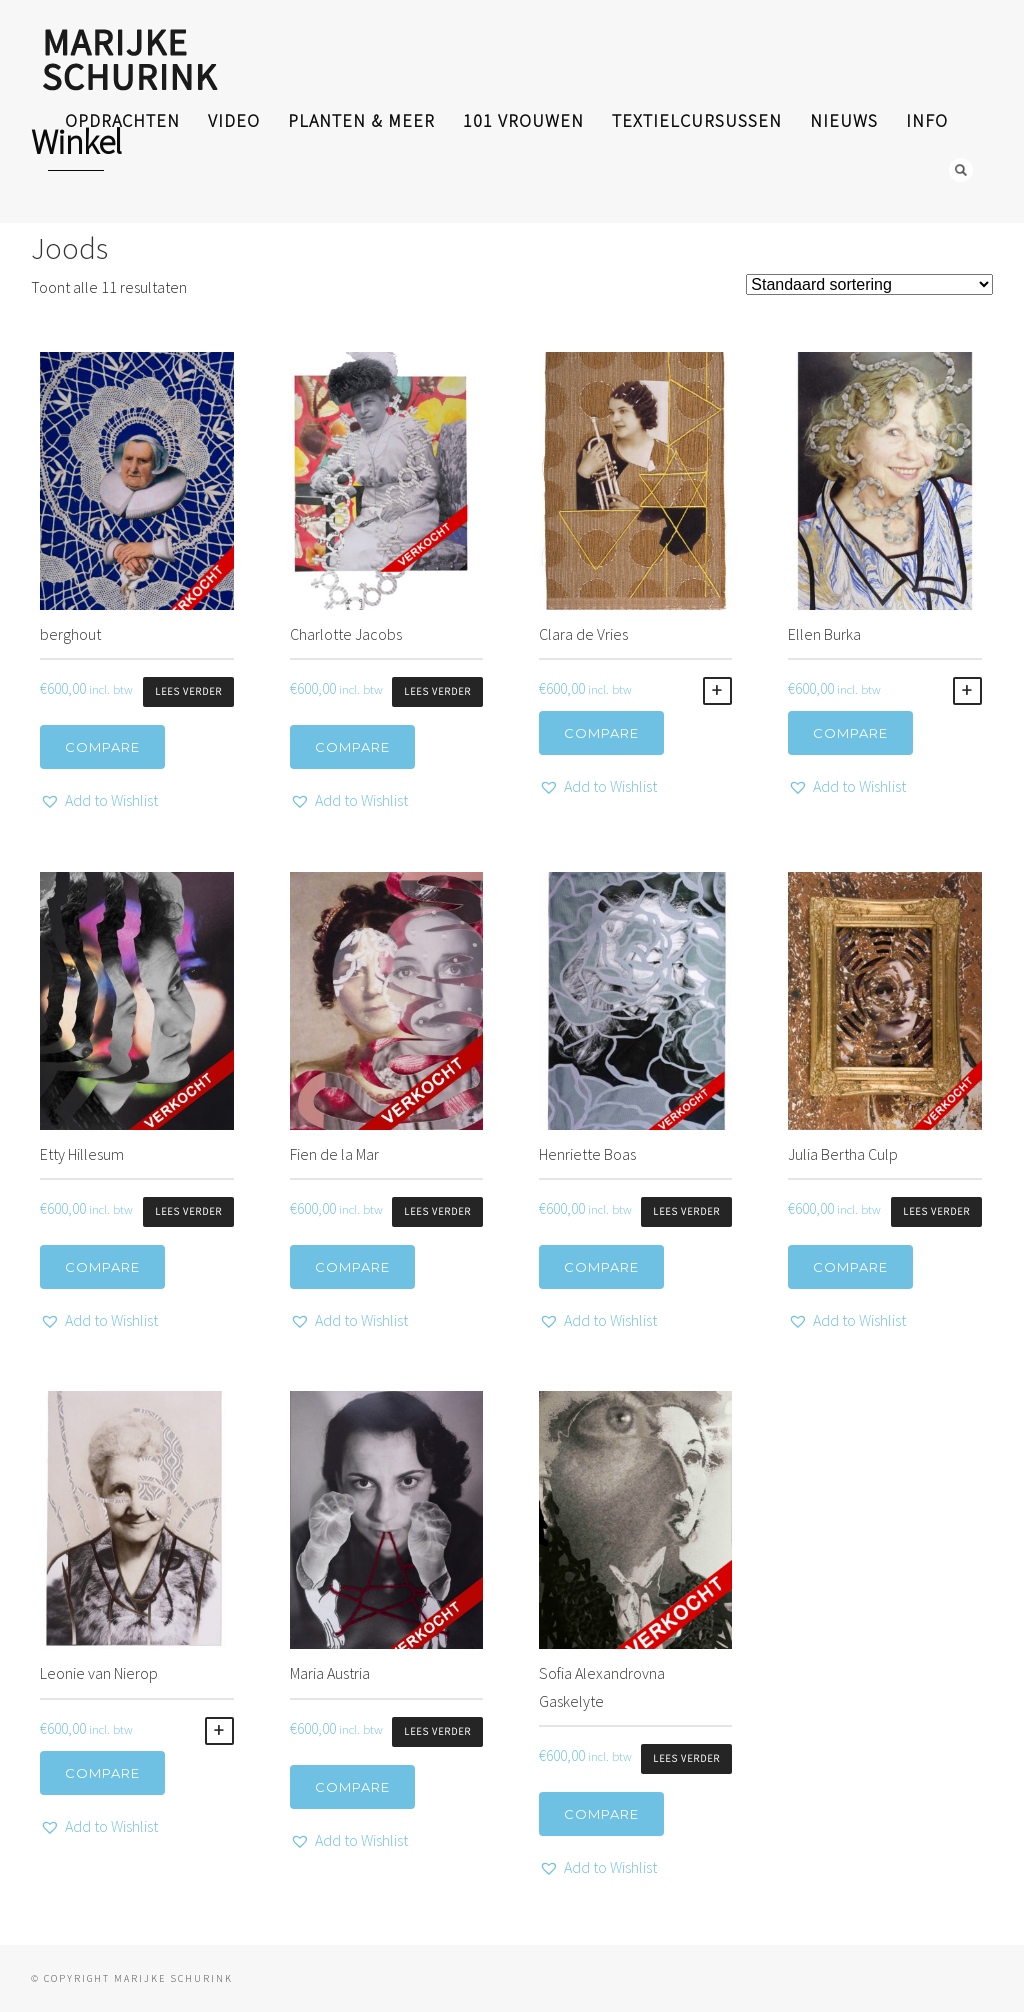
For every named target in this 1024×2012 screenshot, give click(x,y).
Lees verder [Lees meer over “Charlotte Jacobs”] (437, 691)
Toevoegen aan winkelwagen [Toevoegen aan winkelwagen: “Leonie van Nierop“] (219, 1731)
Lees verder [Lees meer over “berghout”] (188, 691)
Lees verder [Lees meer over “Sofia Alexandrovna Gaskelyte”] (686, 1758)
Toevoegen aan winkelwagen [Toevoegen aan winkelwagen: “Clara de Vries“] (717, 691)
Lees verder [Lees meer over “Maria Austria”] (437, 1731)
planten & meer (361, 120)
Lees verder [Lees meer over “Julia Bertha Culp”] (936, 1211)
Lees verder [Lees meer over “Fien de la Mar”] (437, 1211)
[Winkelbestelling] (869, 284)
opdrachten (122, 120)
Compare (102, 747)
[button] (99, 800)
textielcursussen (697, 120)
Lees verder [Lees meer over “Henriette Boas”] (686, 1211)
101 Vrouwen (523, 120)
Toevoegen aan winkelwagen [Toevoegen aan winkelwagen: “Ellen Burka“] (967, 691)
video (234, 120)
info (927, 120)
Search (961, 170)
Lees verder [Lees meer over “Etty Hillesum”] (188, 1211)
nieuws (844, 120)
